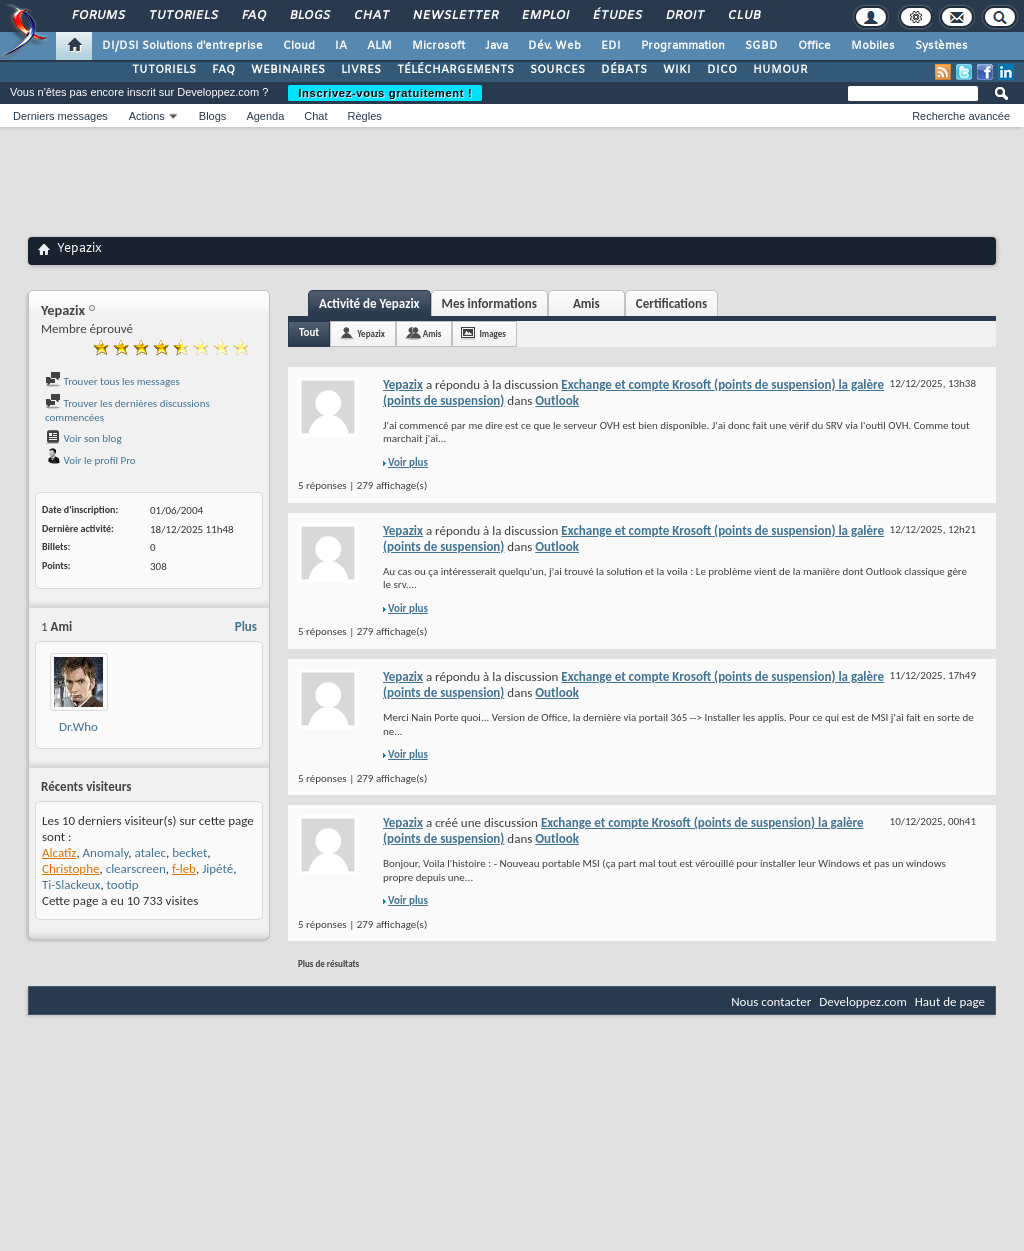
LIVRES (361, 70)
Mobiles (873, 46)
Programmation (683, 46)
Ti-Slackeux (71, 884)
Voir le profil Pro (90, 460)
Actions (147, 116)
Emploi (544, 16)
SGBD (761, 46)
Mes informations (489, 303)
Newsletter (454, 16)
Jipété (217, 868)
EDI (611, 46)
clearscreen (136, 868)
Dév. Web (554, 46)
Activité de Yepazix (369, 303)
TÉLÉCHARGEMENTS (455, 70)
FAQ (253, 16)
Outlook (557, 400)
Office (814, 46)
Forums (97, 16)
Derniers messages (60, 116)
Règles (365, 116)
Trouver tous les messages (112, 381)
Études (616, 16)
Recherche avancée (961, 116)
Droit (684, 16)
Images (492, 333)
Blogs (309, 16)
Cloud (299, 46)
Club (743, 16)
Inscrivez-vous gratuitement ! (385, 93)
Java (496, 46)
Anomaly (106, 852)
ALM (379, 46)
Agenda (265, 116)
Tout (309, 332)
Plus (246, 626)
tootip (123, 884)
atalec (150, 852)
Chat (370, 16)
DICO (722, 70)
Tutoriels (182, 16)
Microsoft (438, 46)
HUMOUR (780, 70)
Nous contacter (771, 1001)
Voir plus (408, 462)
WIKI (677, 70)
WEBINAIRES (288, 70)
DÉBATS (624, 70)
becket (189, 852)
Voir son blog (83, 438)
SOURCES (557, 70)
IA (341, 46)
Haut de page (950, 1001)
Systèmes (941, 46)
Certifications (671, 303)
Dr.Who (78, 726)
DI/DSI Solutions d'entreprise (182, 46)
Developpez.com (863, 1001)
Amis (586, 303)
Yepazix (371, 333)
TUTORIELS (164, 70)
